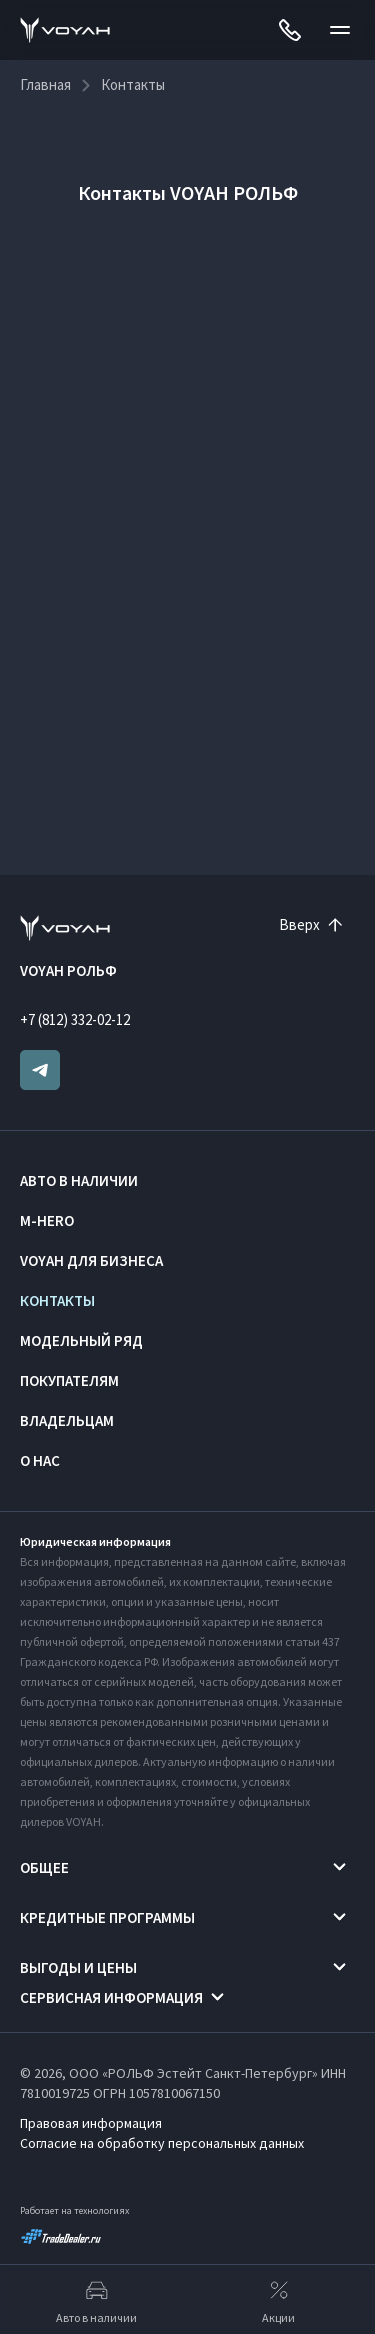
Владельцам (67, 1420)
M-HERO (47, 1220)
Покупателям (69, 1380)
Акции (278, 2300)
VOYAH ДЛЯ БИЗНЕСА (91, 1260)
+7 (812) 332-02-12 (75, 1019)
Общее (44, 1867)
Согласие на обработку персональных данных (162, 2143)
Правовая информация (91, 2123)
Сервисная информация (111, 1997)
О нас (40, 1460)
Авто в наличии (79, 1180)
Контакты (57, 1300)
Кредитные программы (107, 1917)
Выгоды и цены (78, 1967)
